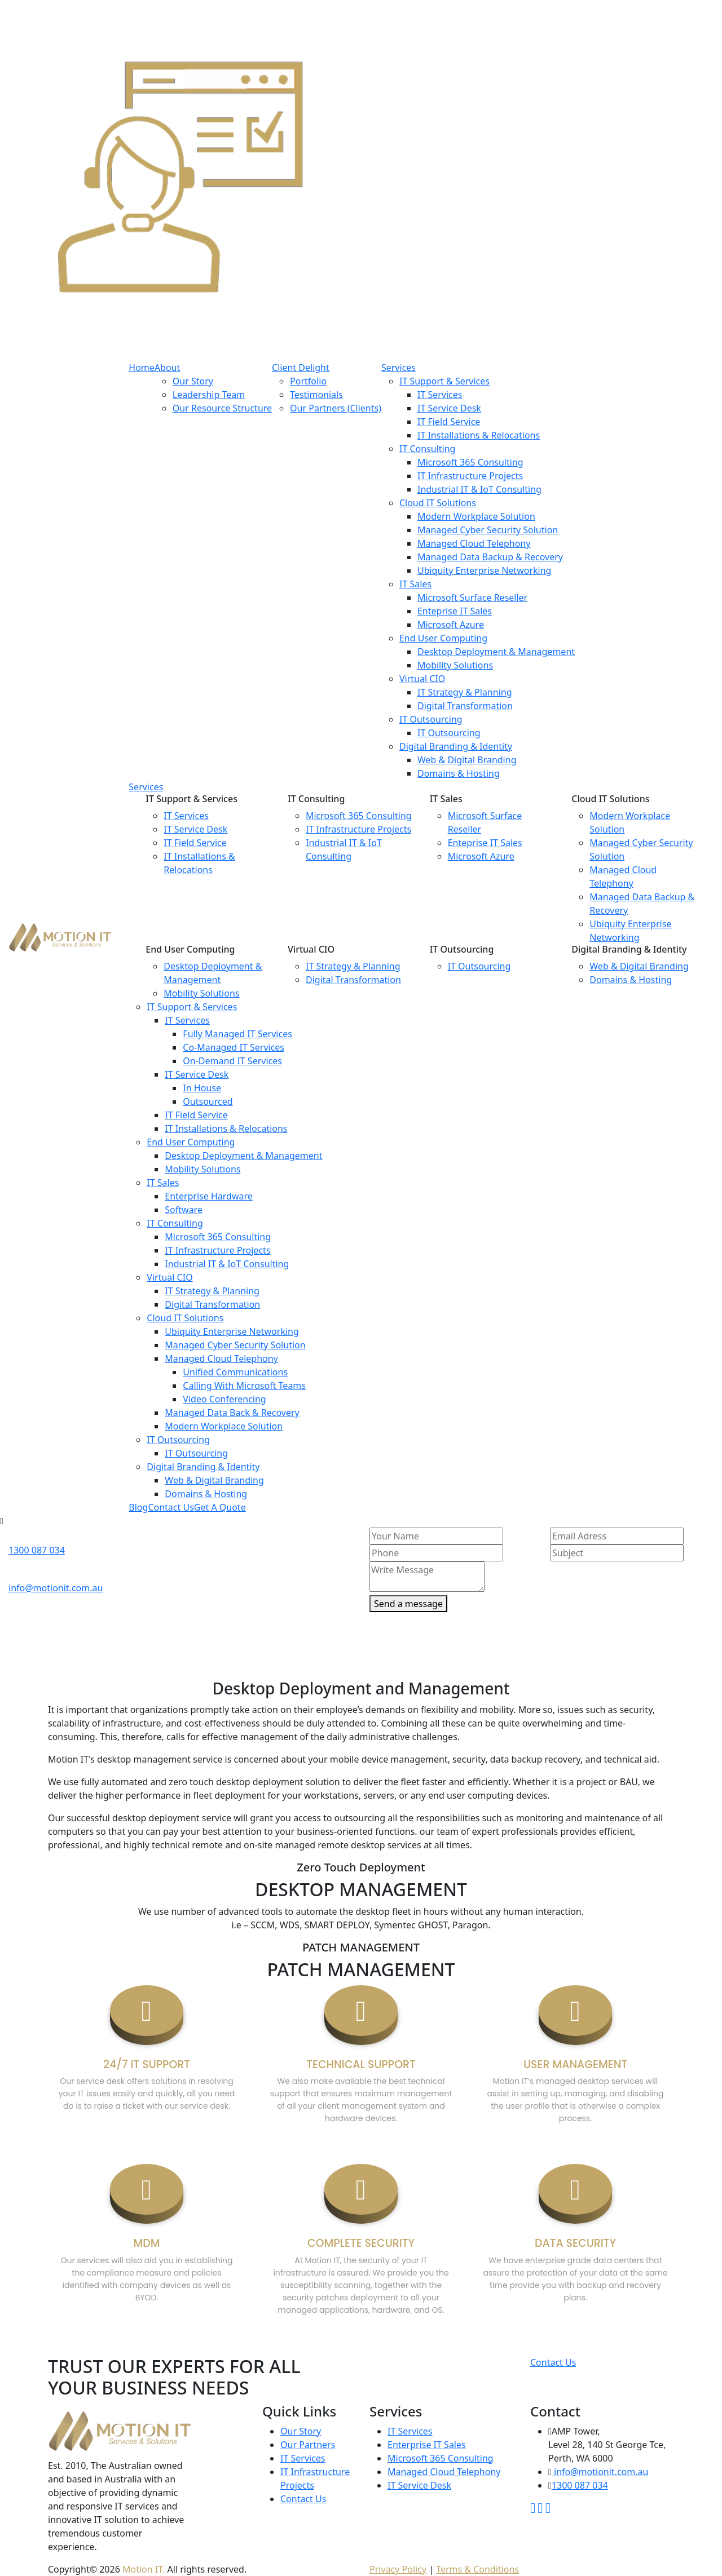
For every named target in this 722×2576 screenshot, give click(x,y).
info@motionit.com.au (55, 1588)
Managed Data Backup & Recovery (490, 557)
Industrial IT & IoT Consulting (479, 489)
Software (183, 1209)
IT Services (440, 394)
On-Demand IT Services (232, 1061)
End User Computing (443, 638)
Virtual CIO (422, 678)
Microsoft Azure (450, 624)
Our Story (193, 381)
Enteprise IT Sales (454, 611)
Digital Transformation (465, 706)
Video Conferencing (224, 1399)
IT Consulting (427, 448)
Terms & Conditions (477, 2569)
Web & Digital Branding (467, 760)
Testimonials (316, 394)
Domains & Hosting (458, 773)
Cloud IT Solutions (437, 503)
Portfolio (308, 381)
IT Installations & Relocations (478, 435)
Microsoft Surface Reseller (472, 597)
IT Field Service (448, 421)
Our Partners (307, 2444)
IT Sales (415, 584)
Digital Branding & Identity (455, 746)
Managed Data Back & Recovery (232, 1412)
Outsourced (207, 1101)
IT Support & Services (444, 381)
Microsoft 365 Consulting (470, 462)
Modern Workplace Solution (476, 516)
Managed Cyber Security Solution (487, 530)
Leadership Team (209, 394)
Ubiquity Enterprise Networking (484, 570)
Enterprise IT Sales (427, 2444)
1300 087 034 (36, 1550)
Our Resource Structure (222, 408)
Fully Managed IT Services (237, 1034)
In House (202, 1088)
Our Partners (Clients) (335, 408)
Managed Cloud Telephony (473, 543)
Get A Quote (220, 1507)
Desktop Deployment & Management (496, 651)
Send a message (408, 1603)
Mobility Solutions (455, 665)
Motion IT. (143, 2569)
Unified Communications (235, 1372)
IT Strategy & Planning (464, 692)
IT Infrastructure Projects (470, 476)
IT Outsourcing (431, 719)
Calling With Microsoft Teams (244, 1385)
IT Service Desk (449, 408)
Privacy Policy (397, 2569)
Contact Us (553, 2362)
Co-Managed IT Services (233, 1047)
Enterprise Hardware (208, 1196)
